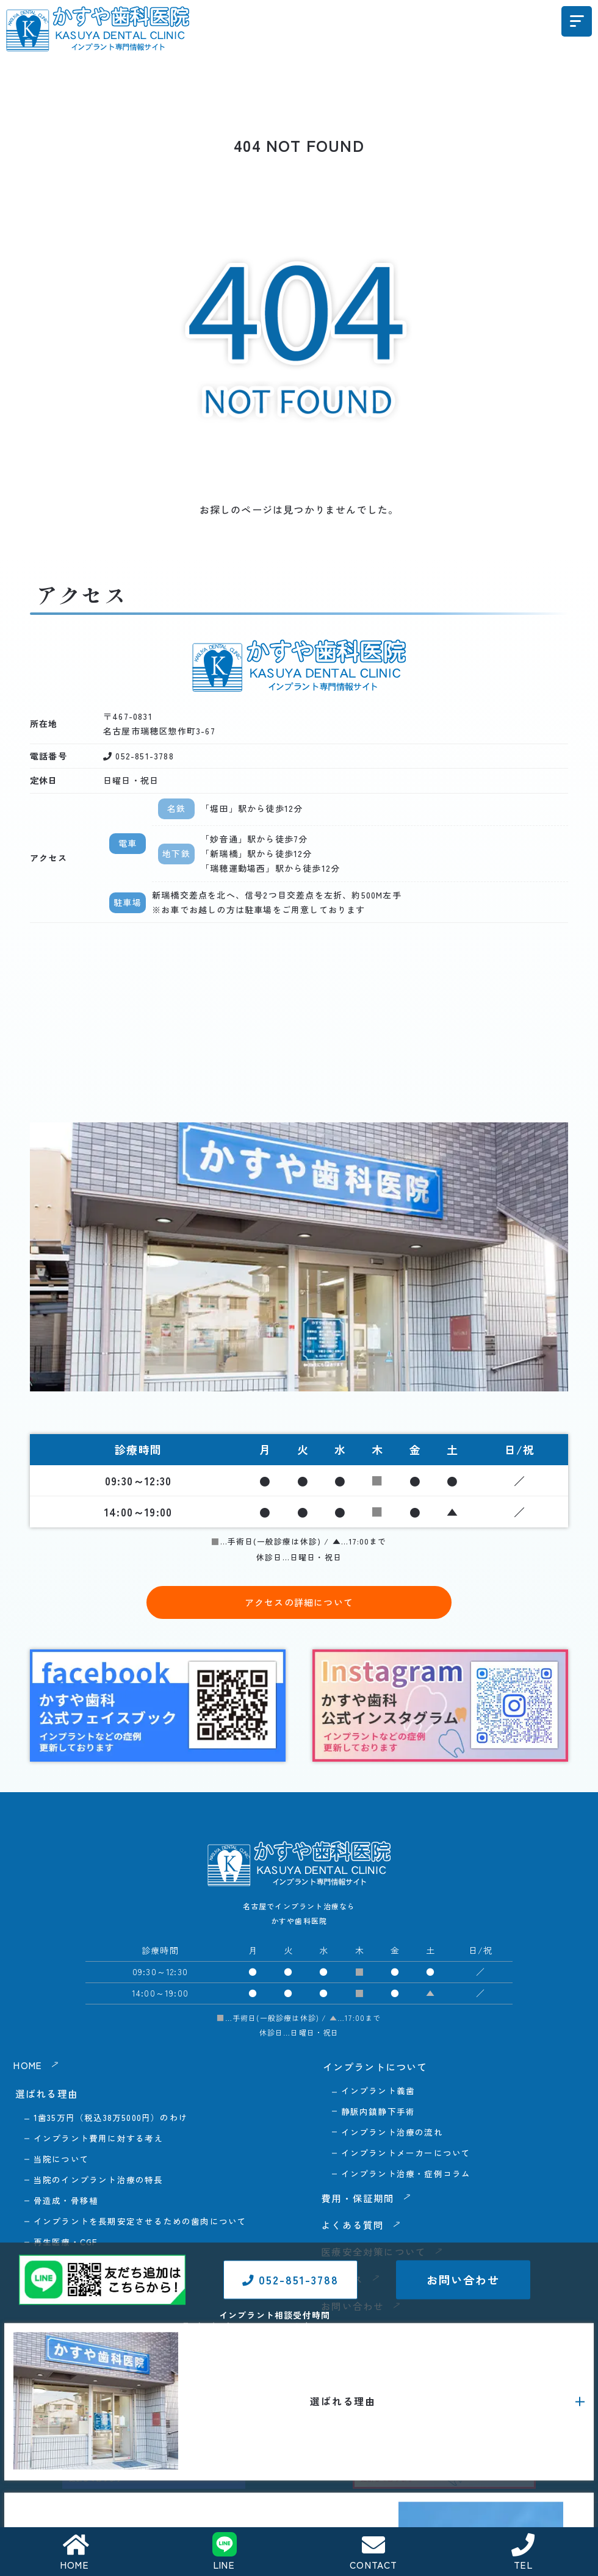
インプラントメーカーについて (406, 2154)
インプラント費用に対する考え (99, 2139)
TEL (523, 2552)
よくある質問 (354, 2226)
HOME (75, 2552)
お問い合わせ (463, 2334)
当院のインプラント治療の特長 (99, 2181)
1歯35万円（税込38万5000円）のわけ (111, 2117)
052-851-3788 (290, 2334)
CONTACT (373, 2552)
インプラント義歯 (378, 2090)
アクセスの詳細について (299, 1602)
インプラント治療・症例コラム (406, 2175)
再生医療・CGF (66, 2245)
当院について (61, 2160)
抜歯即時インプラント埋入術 (94, 2266)
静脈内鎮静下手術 (378, 2112)
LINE (224, 2552)
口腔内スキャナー (71, 2287)
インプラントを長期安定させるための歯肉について (140, 2223)
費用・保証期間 (359, 2199)
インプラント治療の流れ (392, 2132)
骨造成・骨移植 (66, 2202)
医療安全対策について (375, 2253)
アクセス (344, 2280)
